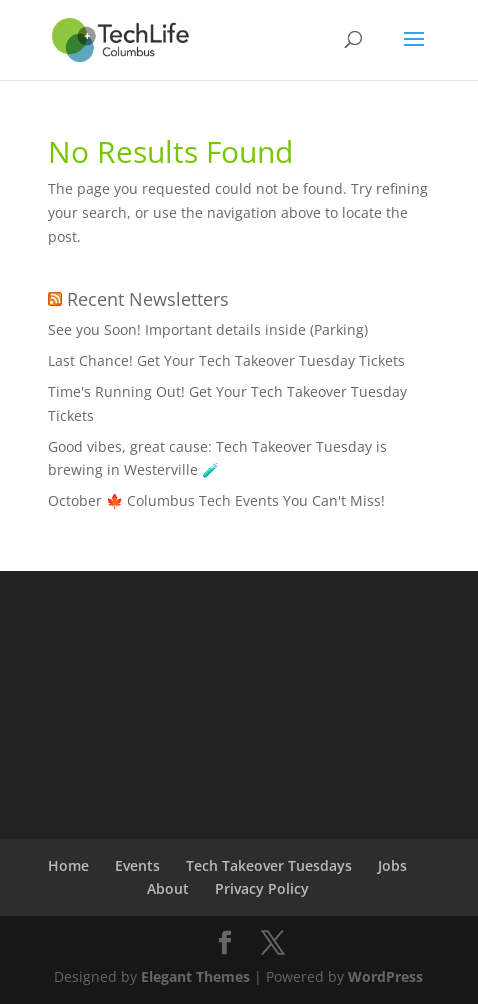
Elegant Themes (195, 976)
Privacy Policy (262, 888)
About (168, 888)
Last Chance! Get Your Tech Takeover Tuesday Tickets (226, 360)
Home (68, 865)
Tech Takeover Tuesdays (269, 865)
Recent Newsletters (148, 299)
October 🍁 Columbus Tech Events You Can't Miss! (216, 500)
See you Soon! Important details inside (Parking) (208, 329)
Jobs (392, 865)
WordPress (385, 976)
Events (137, 865)
